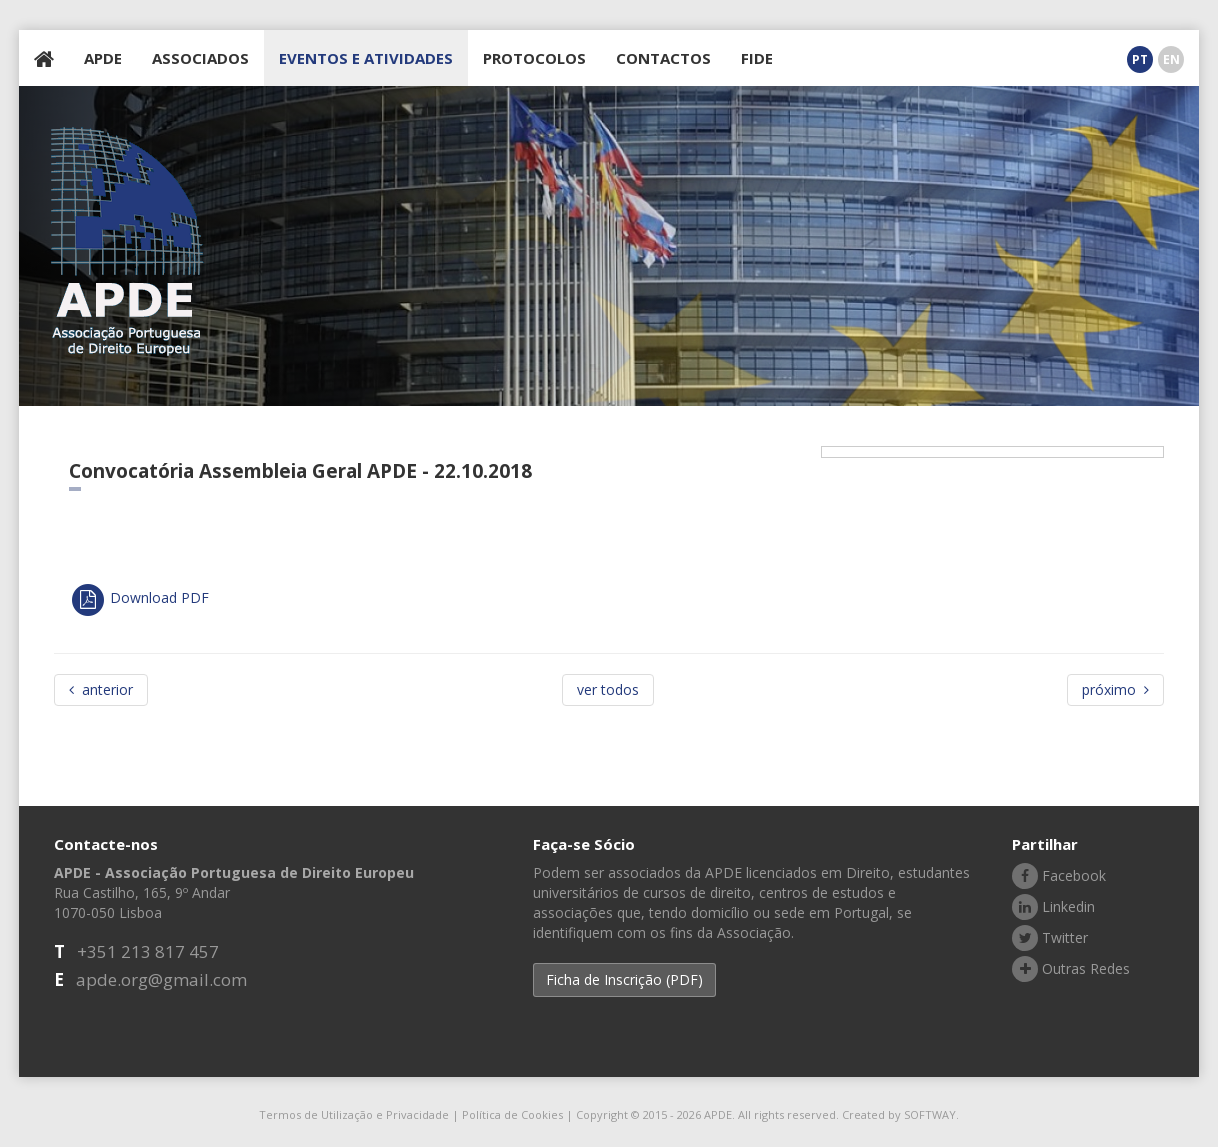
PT (1140, 59)
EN (1171, 59)
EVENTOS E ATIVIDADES (366, 58)
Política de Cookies (512, 1114)
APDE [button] (103, 58)
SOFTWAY (930, 1114)
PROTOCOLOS (534, 58)
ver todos (608, 689)
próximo (1115, 689)
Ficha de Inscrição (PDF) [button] (624, 979)
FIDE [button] (757, 58)
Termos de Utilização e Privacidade (354, 1114)
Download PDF (139, 597)
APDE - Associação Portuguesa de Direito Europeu (127, 241)
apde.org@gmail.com (161, 979)
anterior (101, 689)
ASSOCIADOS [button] (200, 58)
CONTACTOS (663, 58)
